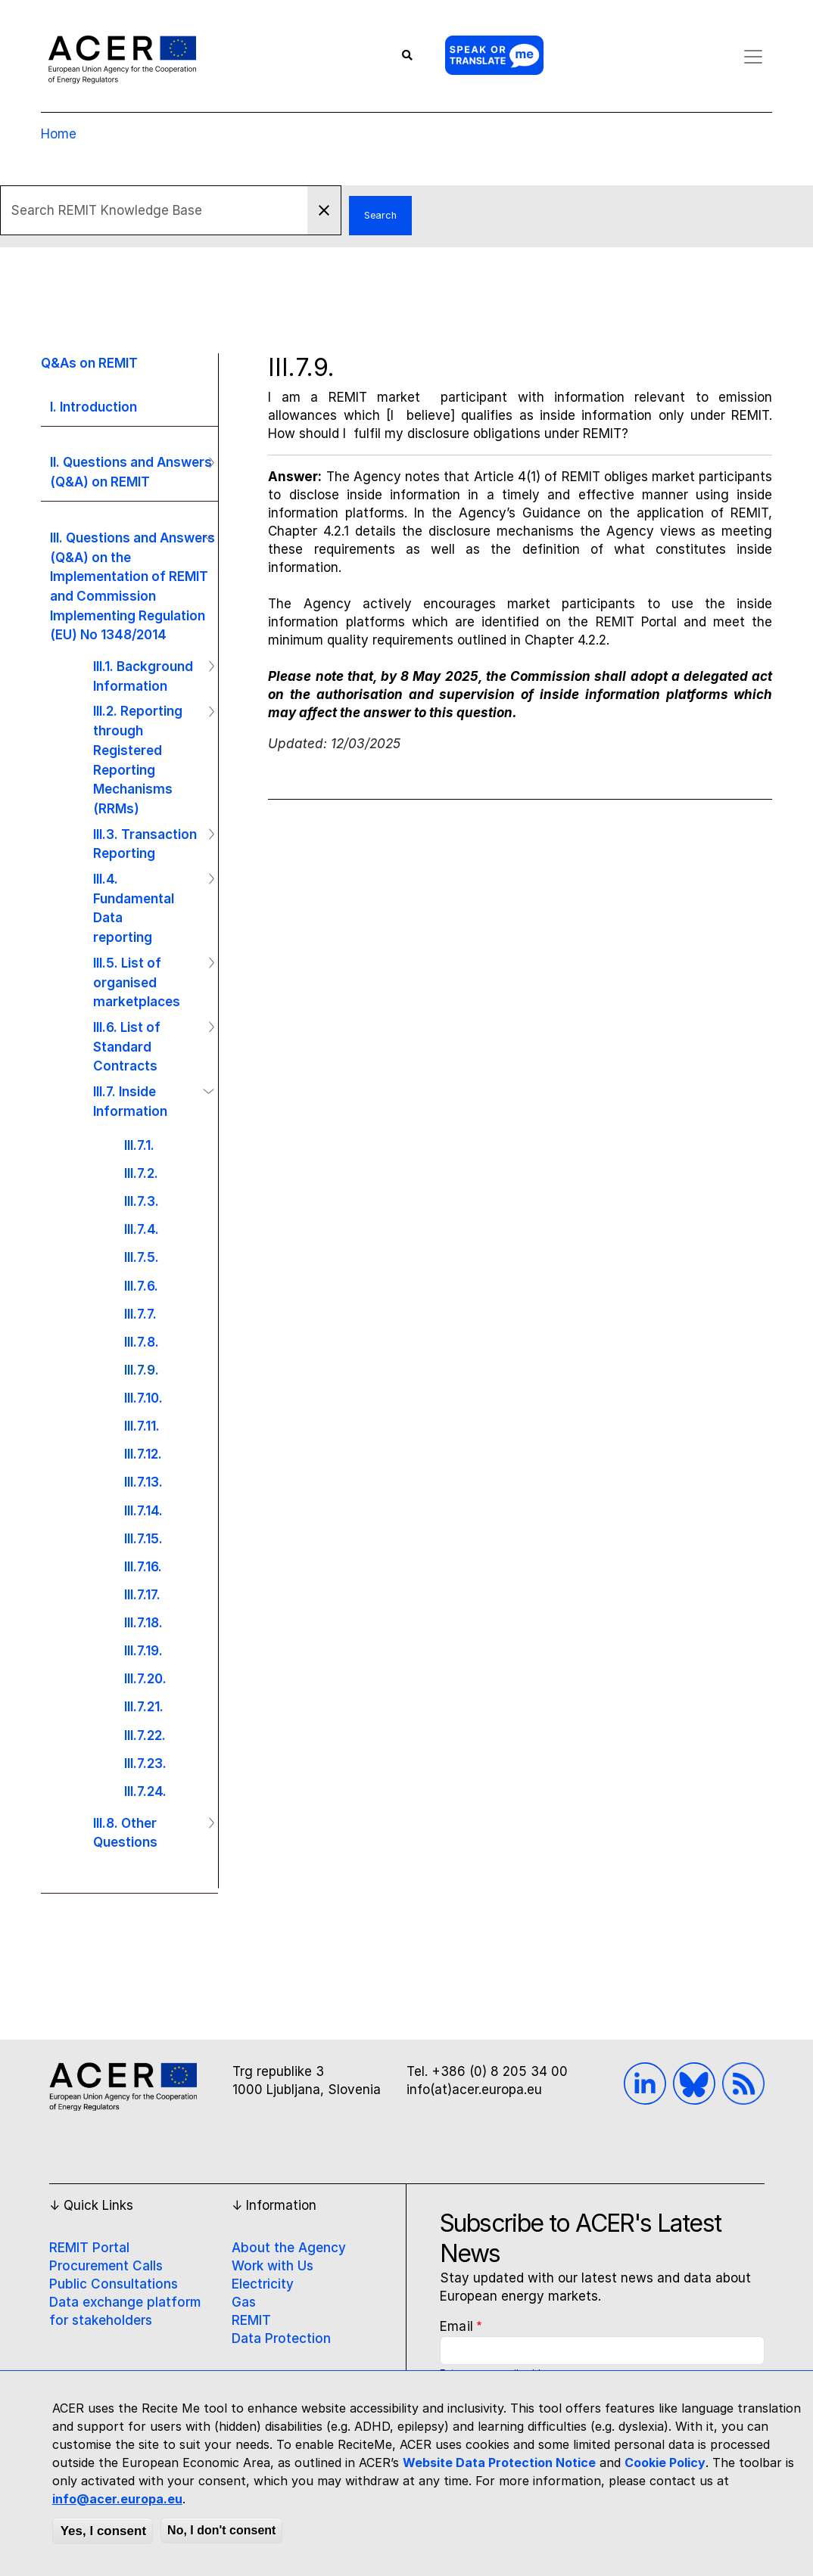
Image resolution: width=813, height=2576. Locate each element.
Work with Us (272, 2265)
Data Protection (281, 2338)
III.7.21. (144, 1706)
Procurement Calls (106, 2265)
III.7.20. (145, 1678)
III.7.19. (143, 1650)
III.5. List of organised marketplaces (136, 982)
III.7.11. (142, 1426)
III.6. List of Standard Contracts (126, 1046)
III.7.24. (145, 1791)
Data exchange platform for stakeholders (125, 2311)
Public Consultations (113, 2284)
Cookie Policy (665, 2462)
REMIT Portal (89, 2247)
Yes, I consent (103, 2531)
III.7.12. (143, 1454)
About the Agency (289, 2247)
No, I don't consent (221, 2530)
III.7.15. (143, 1538)
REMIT (251, 2320)
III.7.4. (141, 1229)
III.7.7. (140, 1314)
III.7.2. (141, 1173)
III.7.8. (141, 1342)
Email (456, 2326)
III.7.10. (143, 1398)
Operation (205, 462)
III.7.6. (141, 1286)
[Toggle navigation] (749, 56)
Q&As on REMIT (89, 363)
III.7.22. (145, 1735)
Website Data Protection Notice (499, 2462)
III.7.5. (141, 1257)
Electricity (263, 2284)
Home (58, 133)
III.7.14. (143, 1510)
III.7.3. (141, 1201)
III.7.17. (142, 1594)
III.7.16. (143, 1566)
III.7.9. (141, 1370)
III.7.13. (143, 1482)
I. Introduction (93, 407)
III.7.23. (145, 1763)
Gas (244, 2302)
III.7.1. (139, 1145)
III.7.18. (143, 1622)
